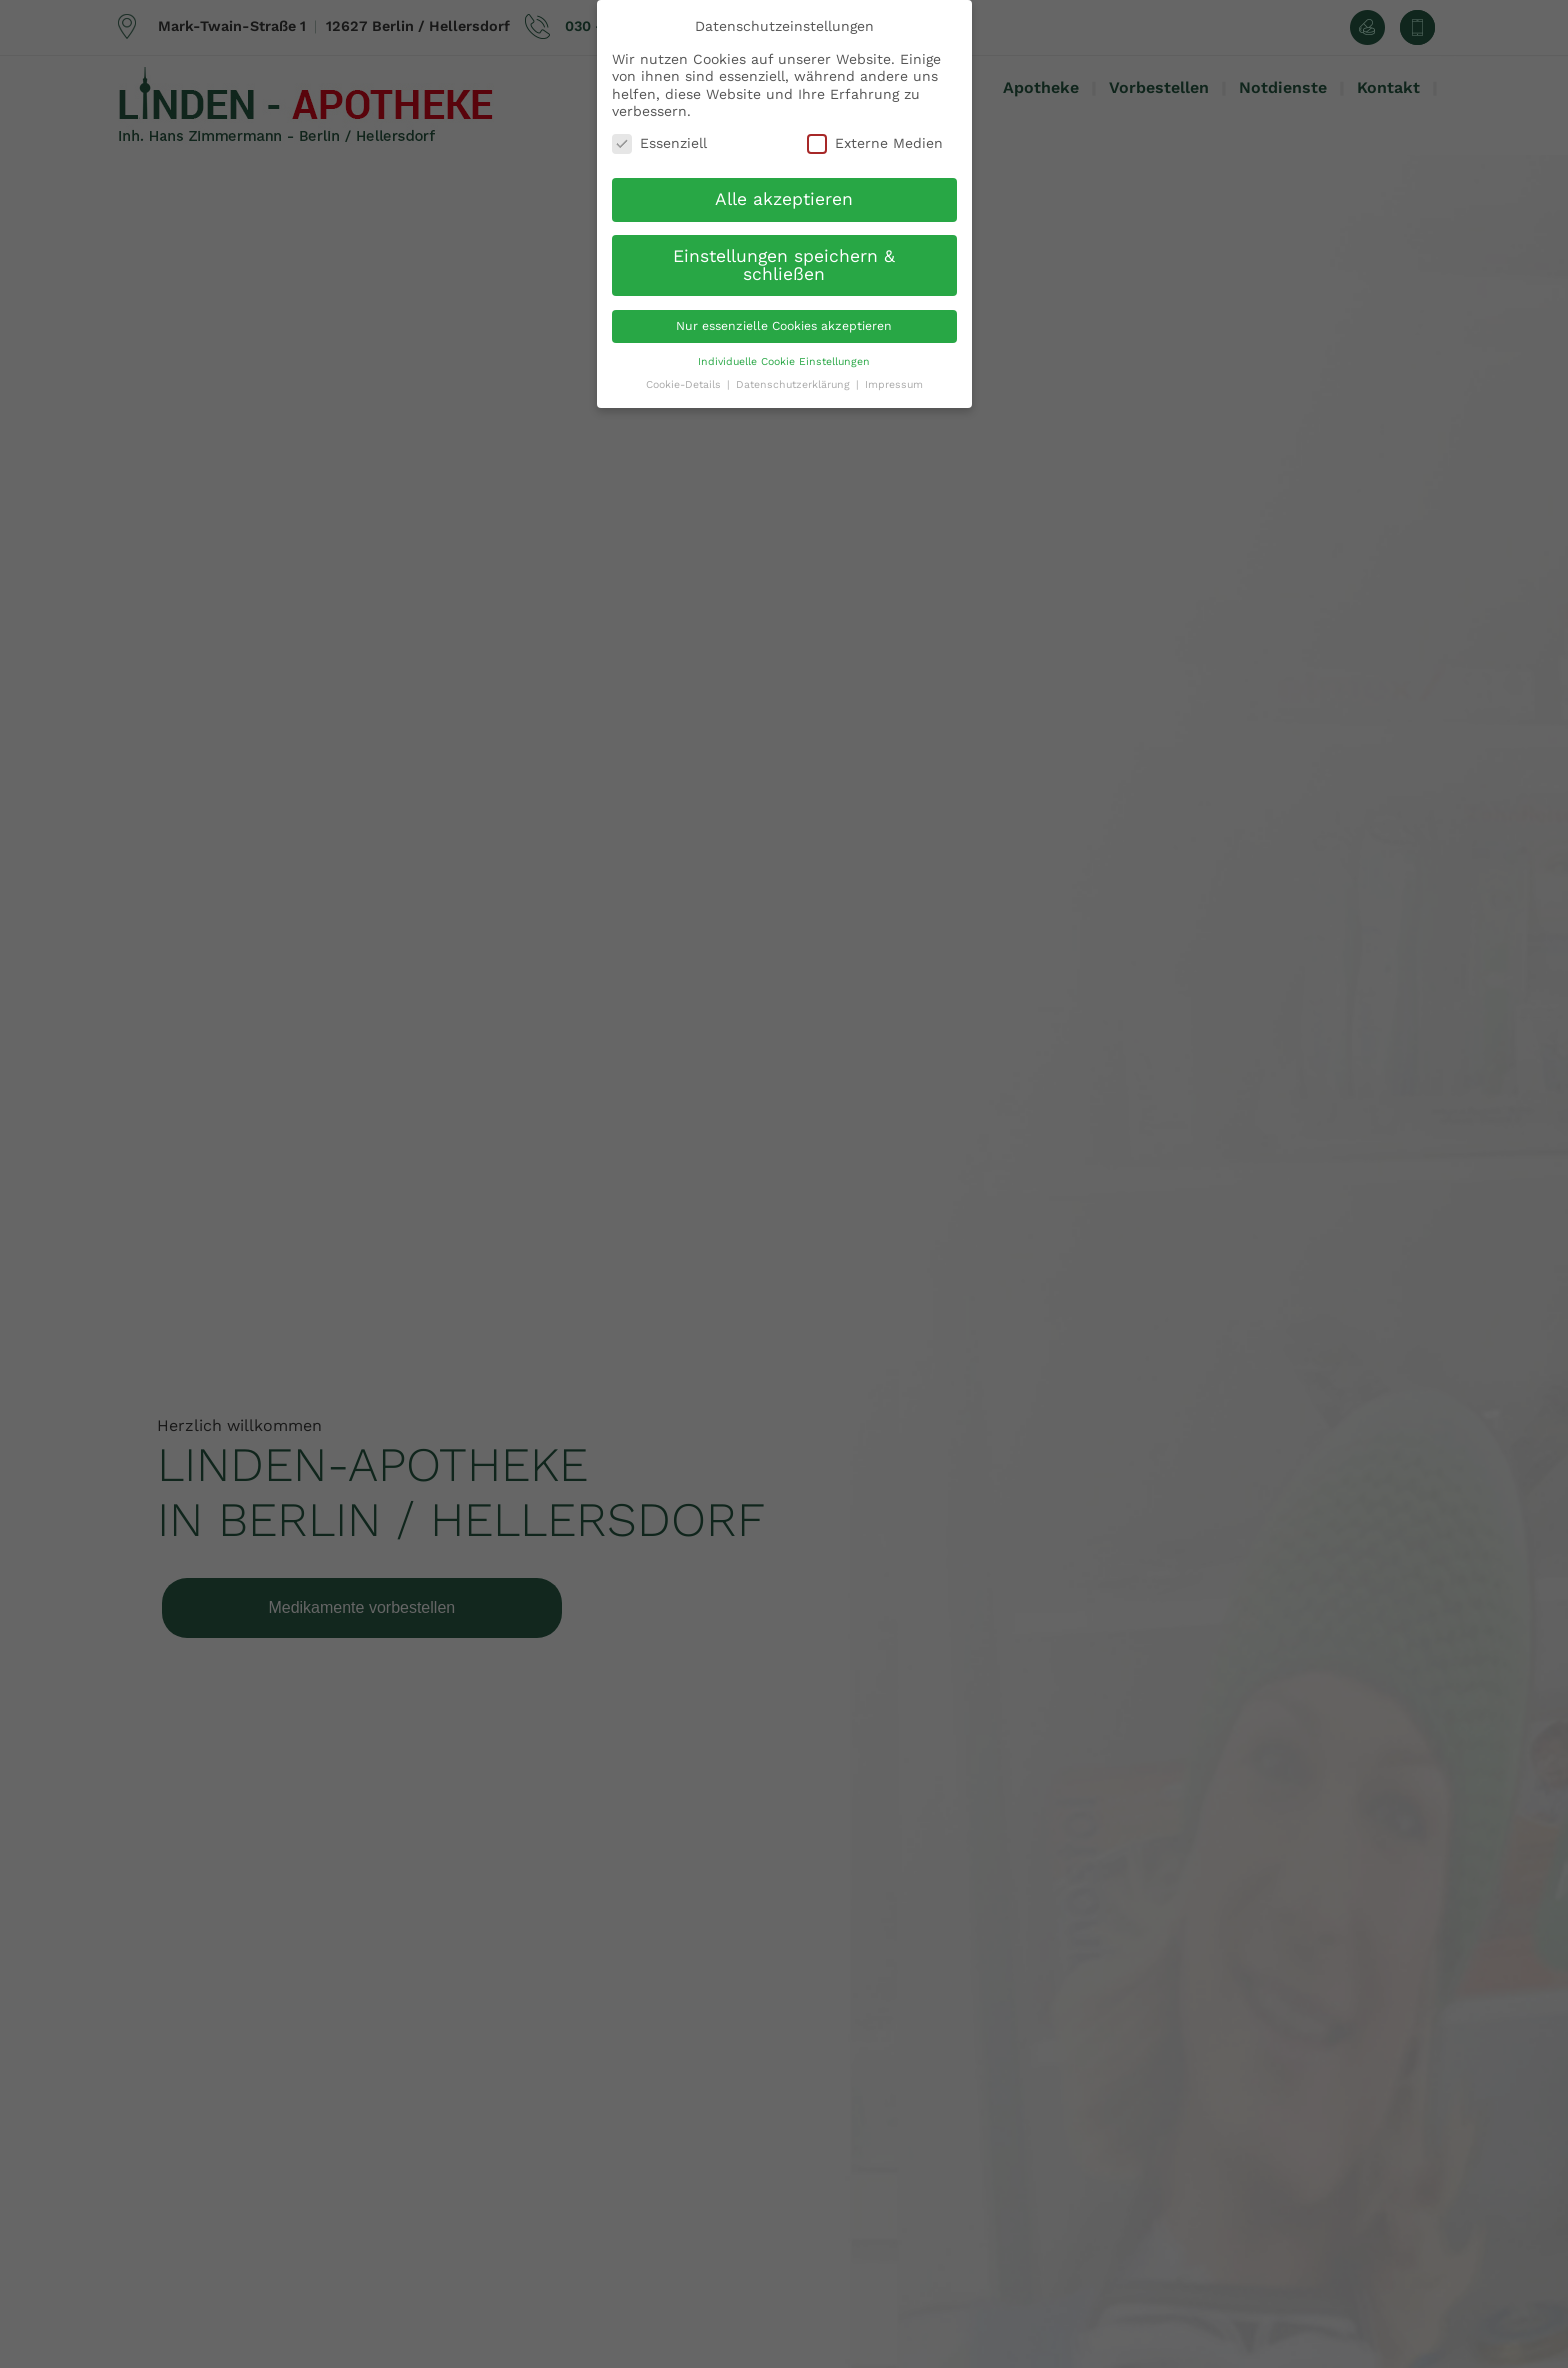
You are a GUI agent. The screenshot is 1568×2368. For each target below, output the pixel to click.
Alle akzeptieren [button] (784, 199)
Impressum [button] (894, 384)
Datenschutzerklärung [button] (793, 384)
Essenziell (659, 143)
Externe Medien (875, 143)
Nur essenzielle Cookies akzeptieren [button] (784, 326)
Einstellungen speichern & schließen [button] (784, 265)
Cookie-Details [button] (683, 384)
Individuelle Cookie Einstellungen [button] (784, 361)
